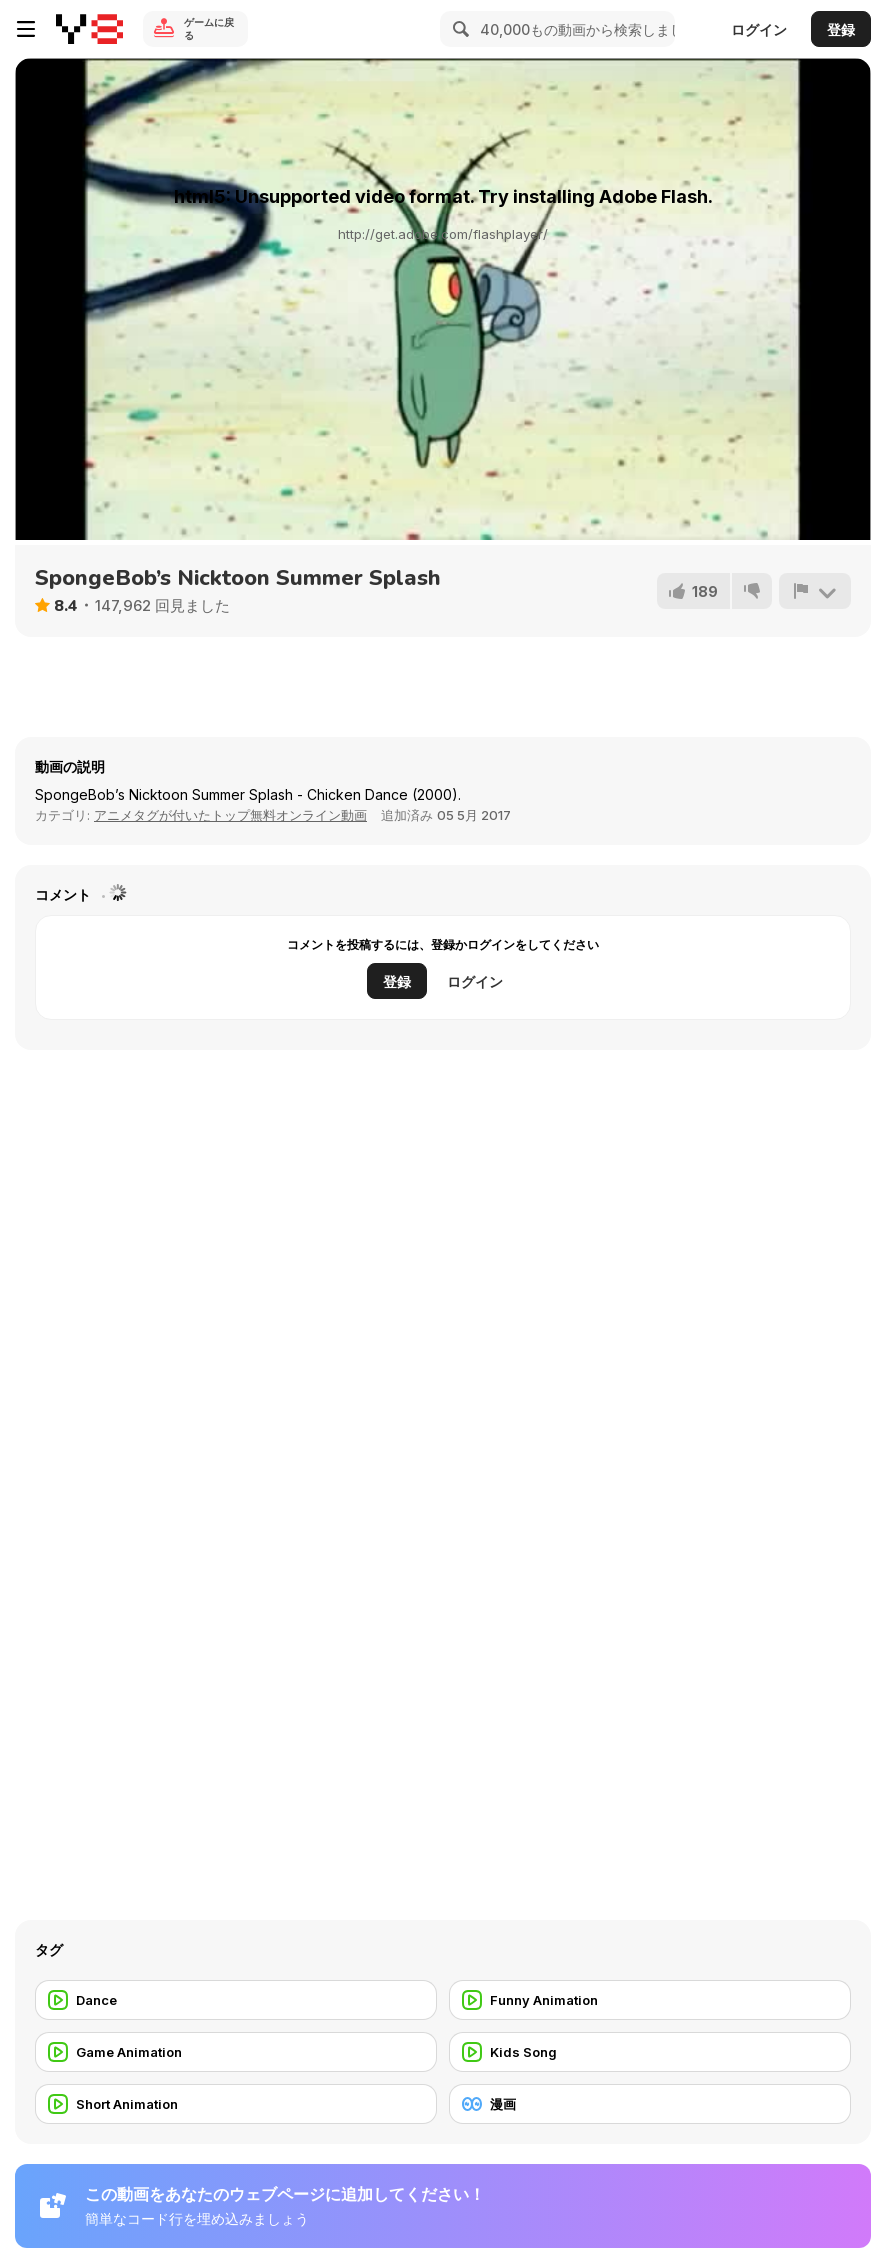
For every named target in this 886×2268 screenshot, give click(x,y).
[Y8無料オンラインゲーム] (89, 29)
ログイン (759, 29)
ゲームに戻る (209, 28)
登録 (841, 29)
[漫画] (650, 2104)
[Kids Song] (650, 2052)
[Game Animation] (236, 2052)
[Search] (458, 29)
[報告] (815, 591)
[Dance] (236, 2000)
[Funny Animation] (650, 2000)
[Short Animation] (236, 2104)
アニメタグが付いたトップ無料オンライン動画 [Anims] (230, 815)
